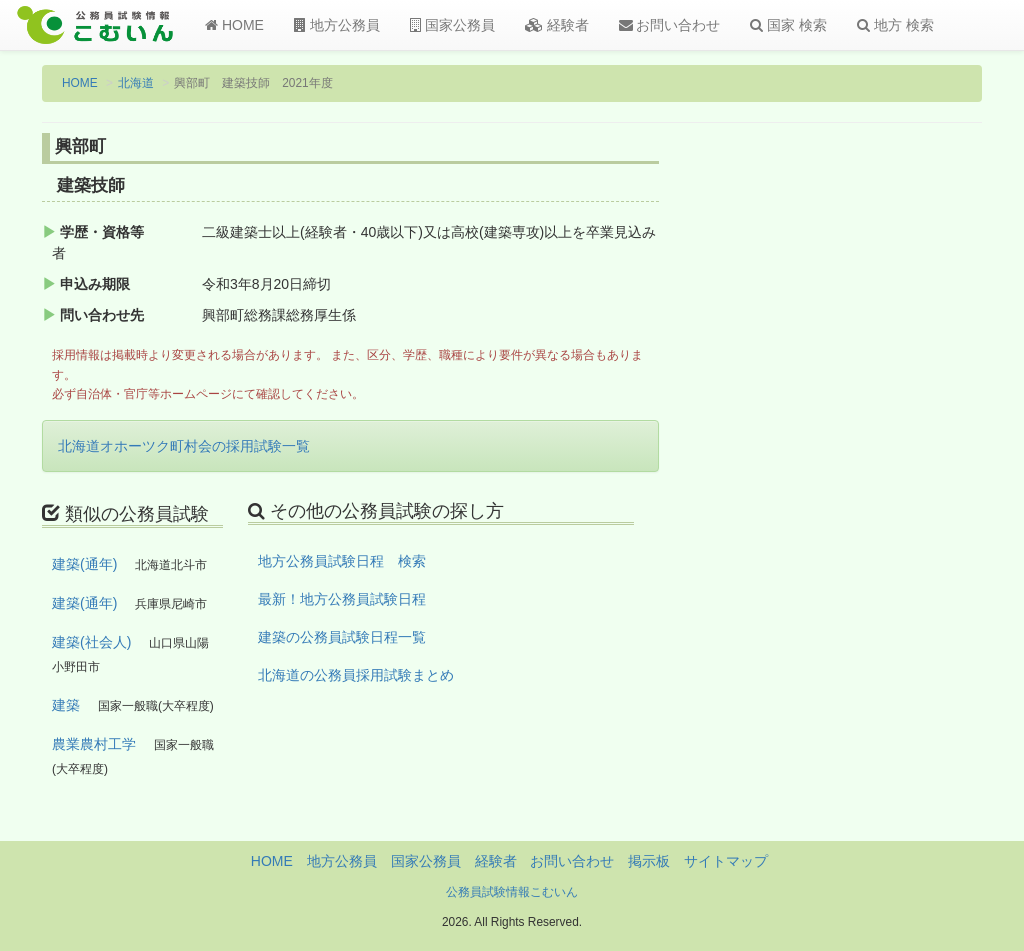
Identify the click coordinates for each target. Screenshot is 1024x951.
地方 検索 (895, 25)
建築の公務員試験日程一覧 (342, 637)
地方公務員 (337, 25)
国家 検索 (788, 25)
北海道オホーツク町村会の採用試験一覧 (184, 446)
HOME (234, 25)
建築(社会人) (91, 642)
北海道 (136, 83)
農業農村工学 (94, 744)
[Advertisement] (875, 463)
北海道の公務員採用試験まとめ (356, 675)
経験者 (557, 25)
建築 (66, 705)
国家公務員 (452, 25)
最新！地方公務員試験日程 (342, 599)
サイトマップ (726, 861)
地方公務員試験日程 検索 (342, 561)
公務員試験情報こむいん (512, 892)
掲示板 (649, 861)
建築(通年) (84, 564)
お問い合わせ (670, 25)
